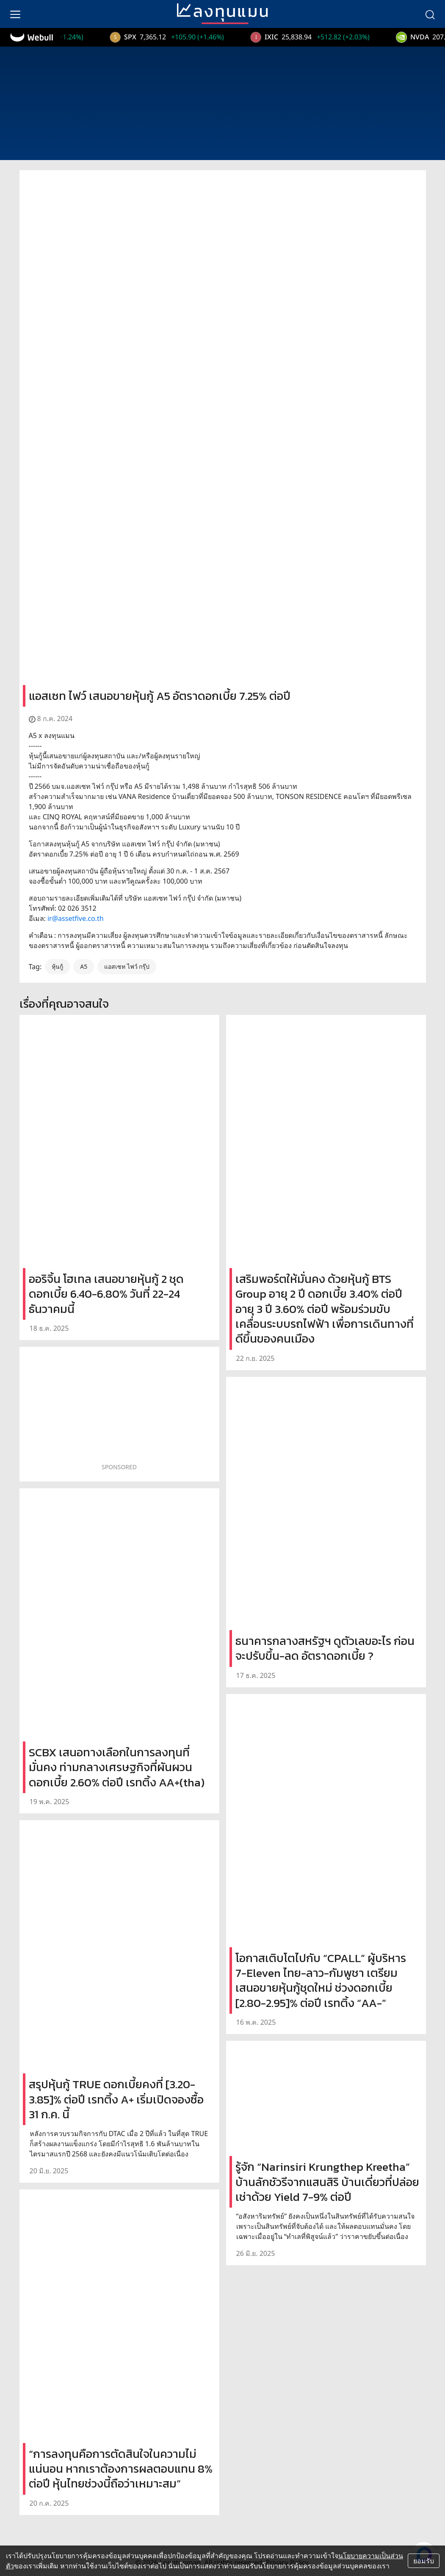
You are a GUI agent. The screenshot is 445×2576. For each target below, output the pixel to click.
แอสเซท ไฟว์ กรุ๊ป (126, 966)
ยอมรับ (423, 2560)
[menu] (15, 14)
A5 (83, 966)
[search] (429, 14)
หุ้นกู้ (57, 966)
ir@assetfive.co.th (75, 918)
